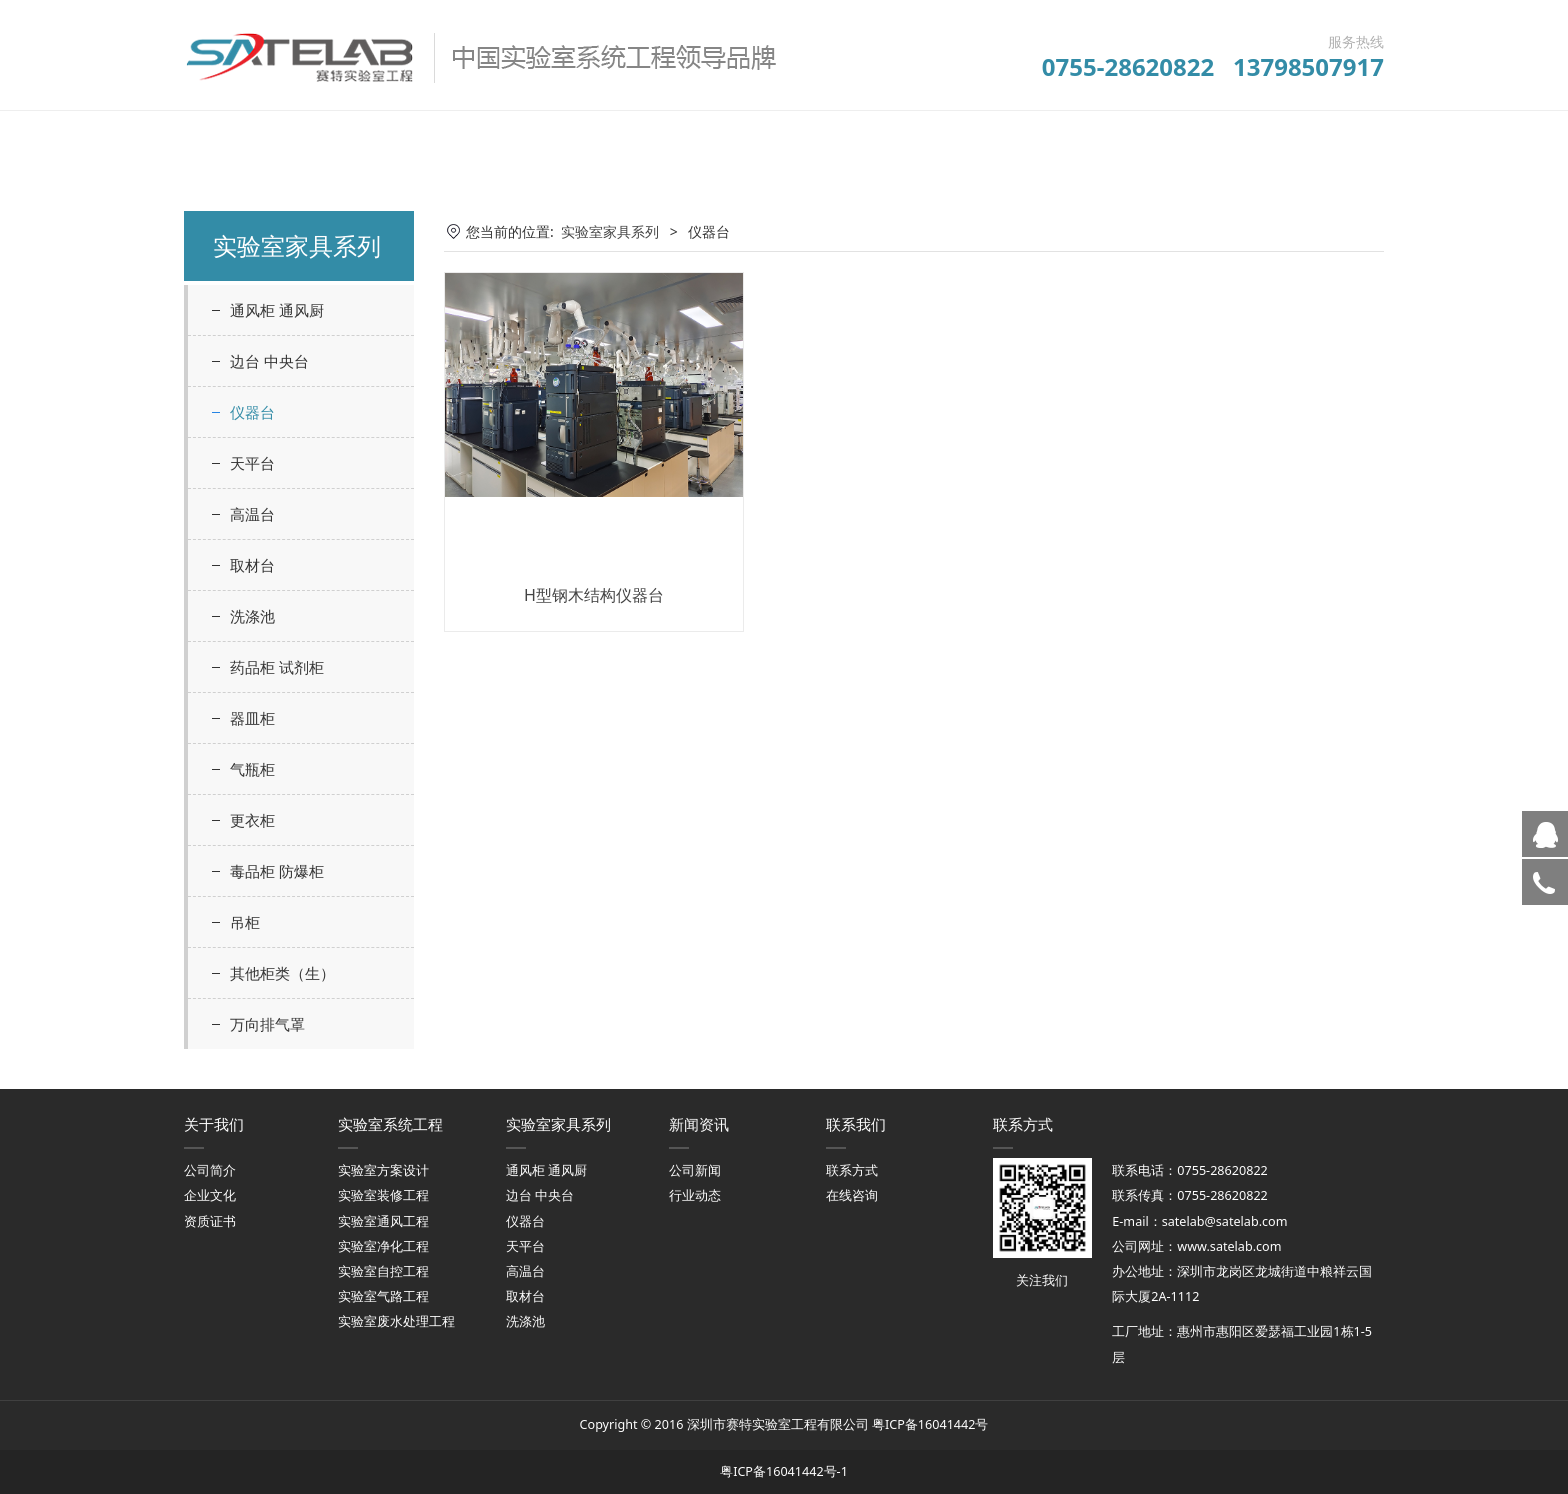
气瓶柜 (252, 769)
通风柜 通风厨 (277, 310)
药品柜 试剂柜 (277, 667)
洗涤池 (252, 616)
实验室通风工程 (383, 1221)
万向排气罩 (267, 1024)
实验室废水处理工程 (396, 1321)
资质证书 (210, 1221)
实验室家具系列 (610, 231)
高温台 (252, 514)
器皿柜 (252, 718)
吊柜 (245, 922)
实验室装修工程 (383, 1195)
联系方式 (852, 1170)
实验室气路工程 (383, 1296)
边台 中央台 (269, 361)
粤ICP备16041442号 (930, 1424)
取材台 (252, 565)
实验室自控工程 (383, 1271)
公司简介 (210, 1170)
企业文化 (210, 1195)
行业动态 (695, 1195)
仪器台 (252, 412)
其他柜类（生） (282, 973)
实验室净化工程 (383, 1246)
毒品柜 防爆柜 (277, 871)
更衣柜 (252, 820)
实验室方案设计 (383, 1170)
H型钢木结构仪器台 (594, 595)
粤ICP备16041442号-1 (784, 1471)
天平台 (252, 463)
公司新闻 (695, 1170)
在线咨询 (852, 1195)
